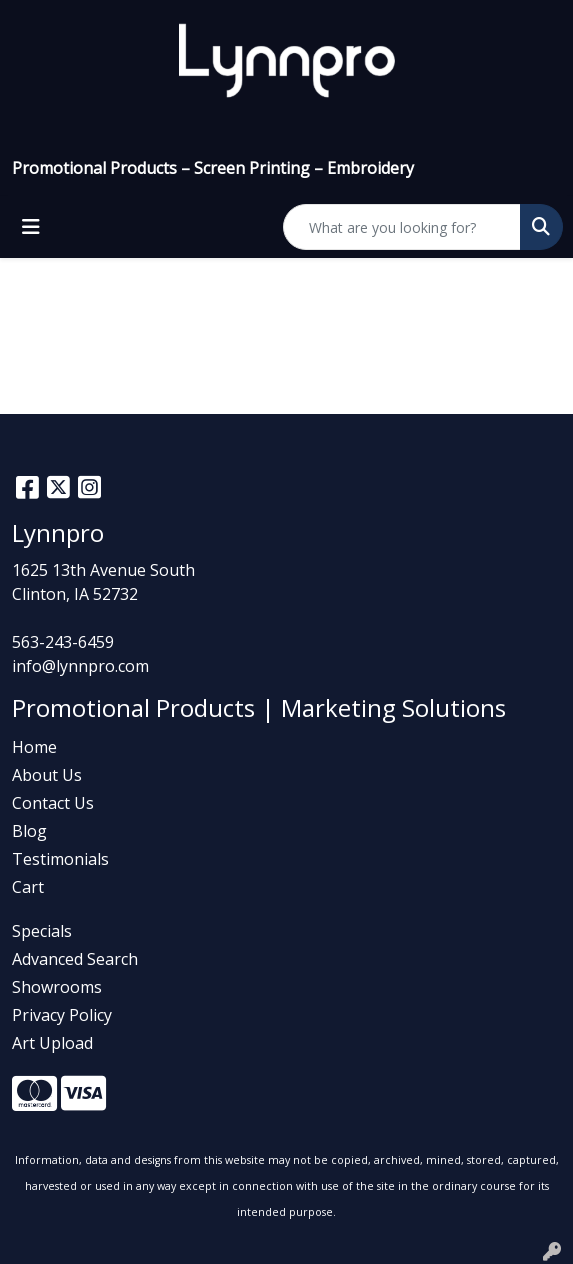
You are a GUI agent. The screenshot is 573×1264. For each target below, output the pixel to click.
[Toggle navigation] (31, 227)
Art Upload (52, 1043)
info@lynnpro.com (80, 666)
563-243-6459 (63, 642)
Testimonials (60, 859)
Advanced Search (75, 959)
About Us (47, 775)
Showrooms (57, 987)
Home (34, 747)
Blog (29, 831)
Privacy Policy (62, 1015)
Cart (28, 887)
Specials (42, 931)
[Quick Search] (402, 227)
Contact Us (53, 803)
